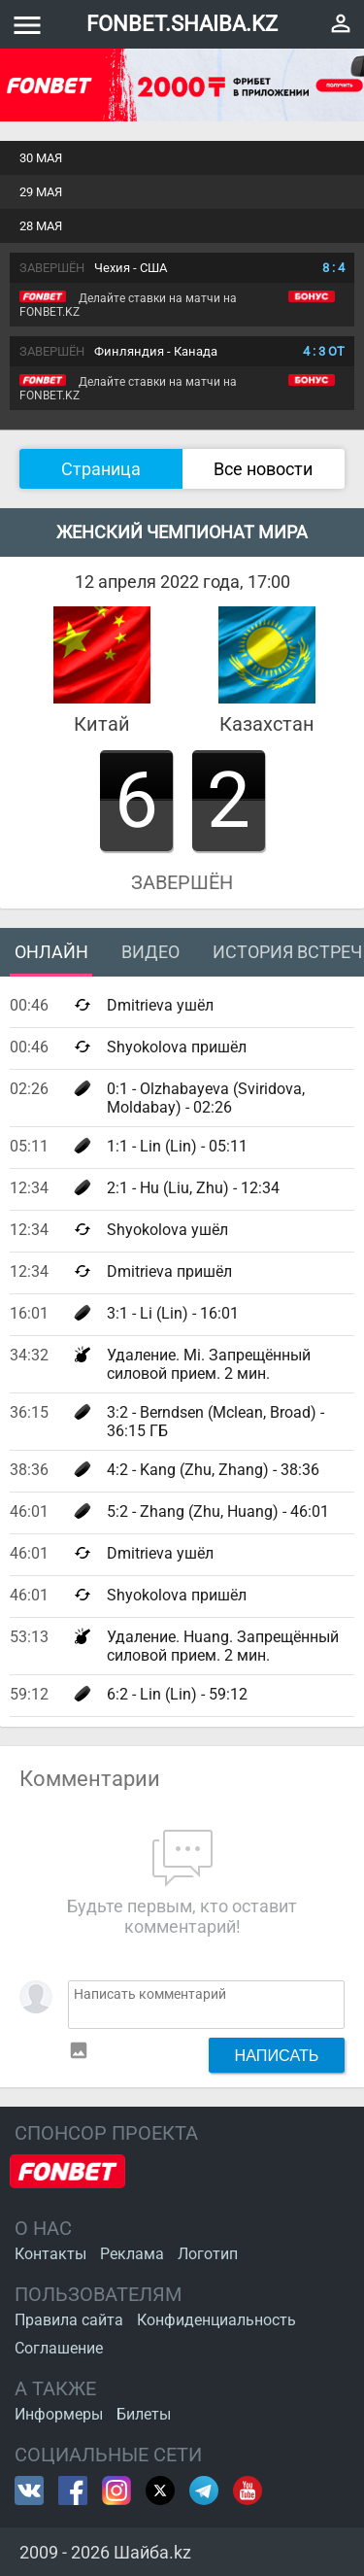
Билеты (143, 2414)
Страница (101, 469)
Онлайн (51, 952)
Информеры (59, 2414)
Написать (277, 2055)
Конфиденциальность (216, 2320)
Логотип (208, 2254)
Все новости (263, 469)
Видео (150, 952)
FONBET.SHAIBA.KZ (182, 24)
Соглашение (59, 2348)
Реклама (132, 2254)
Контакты (50, 2254)
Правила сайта (69, 2320)
